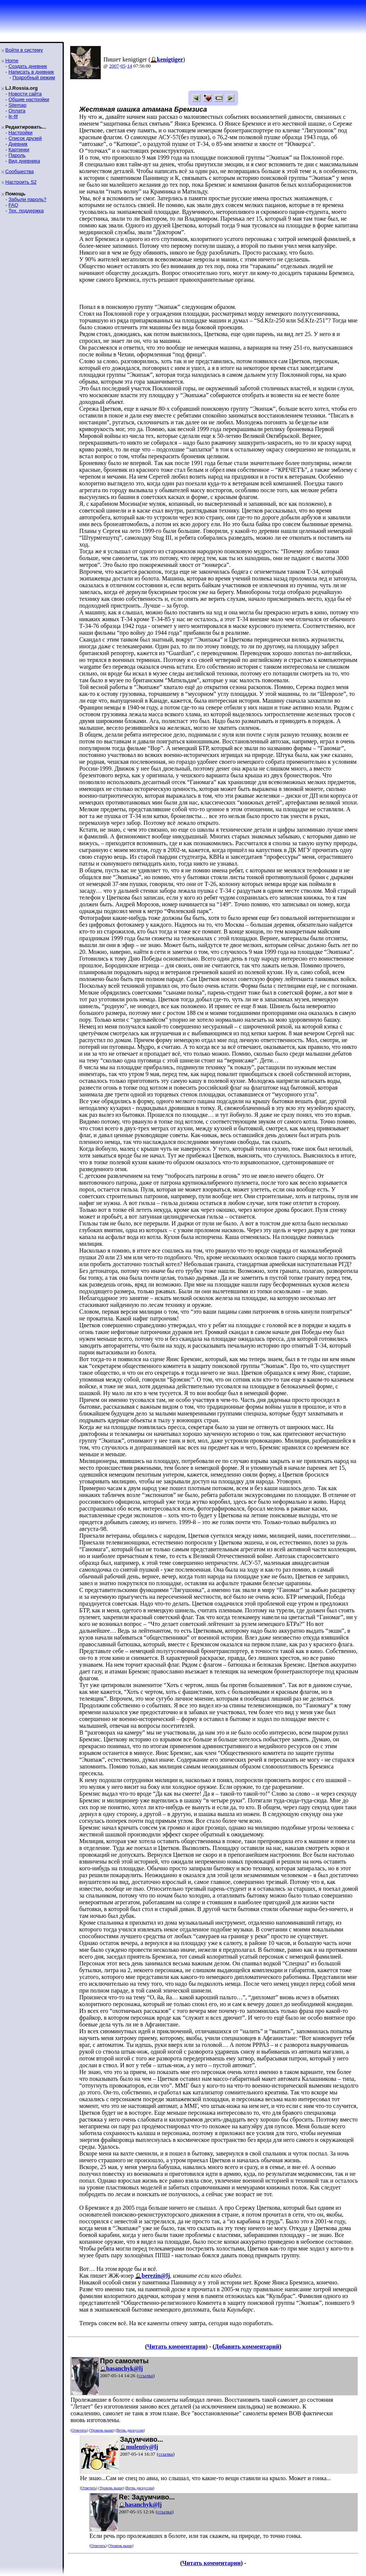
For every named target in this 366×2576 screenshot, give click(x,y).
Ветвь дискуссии (130, 2430)
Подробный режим (33, 77)
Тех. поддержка (25, 210)
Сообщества (19, 171)
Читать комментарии (176, 2346)
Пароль (16, 155)
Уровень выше (101, 2430)
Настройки (20, 132)
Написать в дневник (31, 72)
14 (129, 66)
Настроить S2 (21, 182)
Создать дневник (27, 66)
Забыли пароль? (27, 199)
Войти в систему (24, 50)
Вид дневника (24, 161)
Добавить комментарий (247, 2346)
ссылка (145, 2375)
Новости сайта (25, 94)
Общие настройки (28, 99)
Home (11, 60)
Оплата (16, 111)
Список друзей (25, 138)
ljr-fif (13, 116)
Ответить (79, 2430)
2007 (114, 66)
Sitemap (17, 105)
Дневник (17, 144)
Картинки (18, 149)
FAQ (13, 205)
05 (123, 66)
